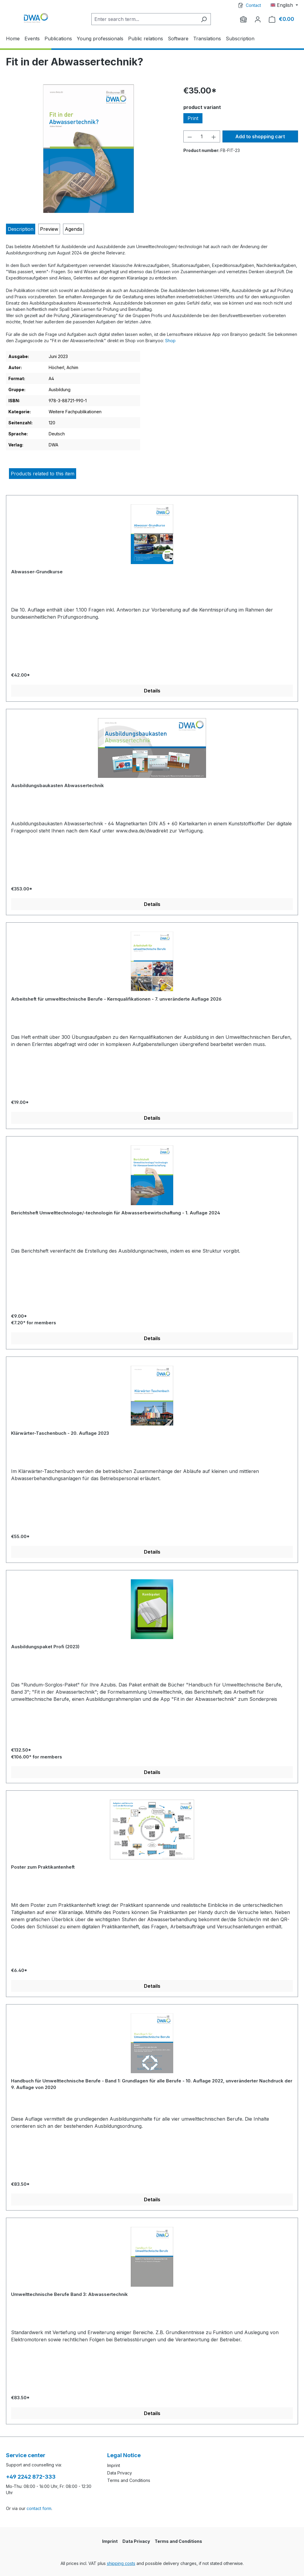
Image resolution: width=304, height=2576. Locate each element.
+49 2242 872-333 (31, 2477)
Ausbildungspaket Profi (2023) (45, 1646)
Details (152, 691)
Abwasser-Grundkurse (37, 572)
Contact (253, 5)
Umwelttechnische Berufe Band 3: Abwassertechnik (69, 2294)
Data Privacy (119, 2472)
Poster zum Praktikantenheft (43, 1867)
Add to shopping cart (260, 136)
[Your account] (258, 19)
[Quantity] (201, 136)
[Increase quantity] (214, 136)
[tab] (20, 229)
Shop (170, 340)
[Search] (204, 19)
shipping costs (121, 2563)
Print (193, 118)
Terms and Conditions (128, 2480)
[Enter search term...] (144, 19)
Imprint (113, 2465)
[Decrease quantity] (189, 136)
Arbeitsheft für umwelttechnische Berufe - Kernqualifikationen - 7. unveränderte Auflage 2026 (116, 999)
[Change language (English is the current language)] (284, 5)
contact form (39, 2508)
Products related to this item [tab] (42, 474)
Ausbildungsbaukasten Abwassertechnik (57, 785)
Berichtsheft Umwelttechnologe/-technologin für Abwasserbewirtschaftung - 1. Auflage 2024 (115, 1213)
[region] (88, 149)
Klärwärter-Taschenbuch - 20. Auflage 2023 (60, 1433)
